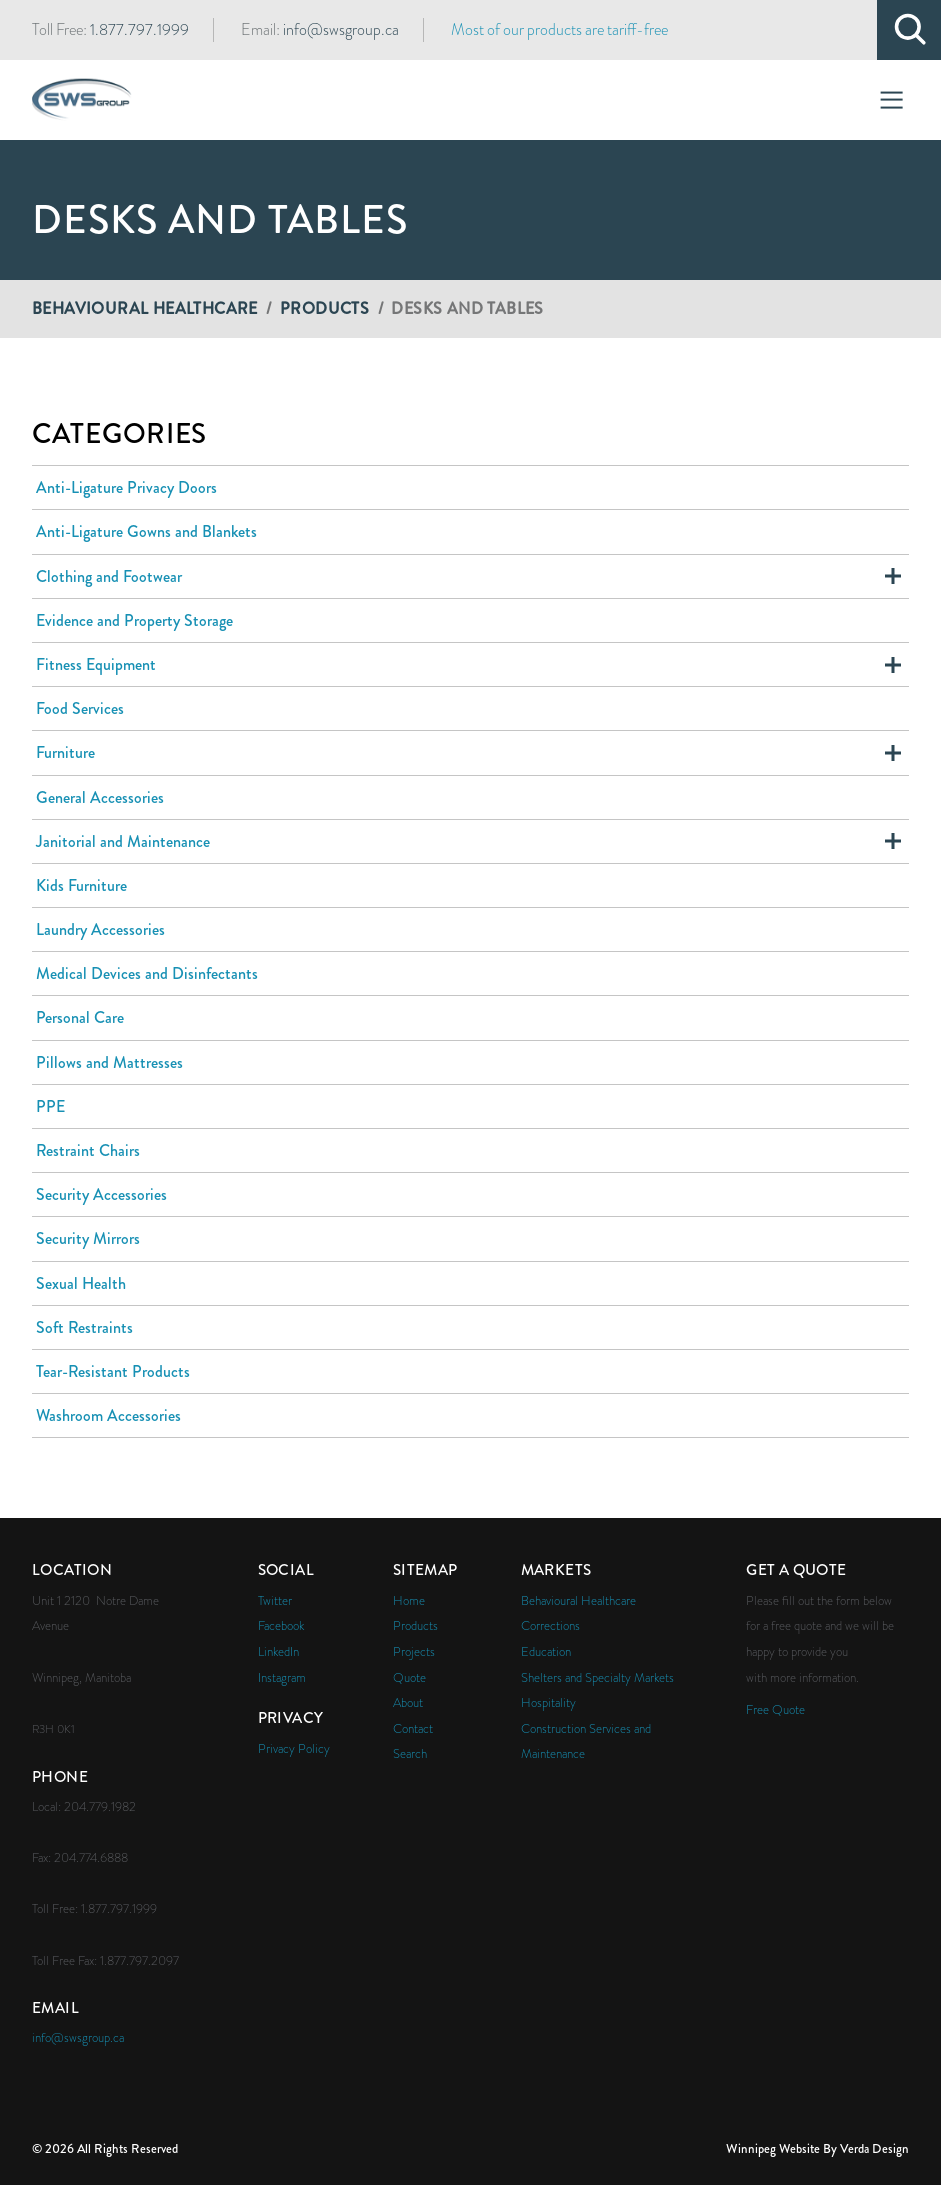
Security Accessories (101, 1194)
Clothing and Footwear (109, 576)
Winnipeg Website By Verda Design (817, 2149)
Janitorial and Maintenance (123, 841)
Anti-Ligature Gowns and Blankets (146, 531)
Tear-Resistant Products (113, 1371)
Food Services (80, 708)
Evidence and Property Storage (134, 620)
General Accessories (100, 797)
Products (324, 308)
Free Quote (775, 1709)
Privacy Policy (294, 1748)
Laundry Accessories (100, 929)
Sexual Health (81, 1283)
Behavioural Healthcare (145, 308)
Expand (893, 576)
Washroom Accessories (108, 1415)
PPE (50, 1106)
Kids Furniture (81, 885)
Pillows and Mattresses (109, 1062)
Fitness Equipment (96, 664)
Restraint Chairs (88, 1150)
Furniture (65, 752)
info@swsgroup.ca (341, 29)
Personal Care (80, 1017)
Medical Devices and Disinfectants (147, 973)
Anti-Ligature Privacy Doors (126, 487)
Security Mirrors (88, 1238)
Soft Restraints (84, 1327)
